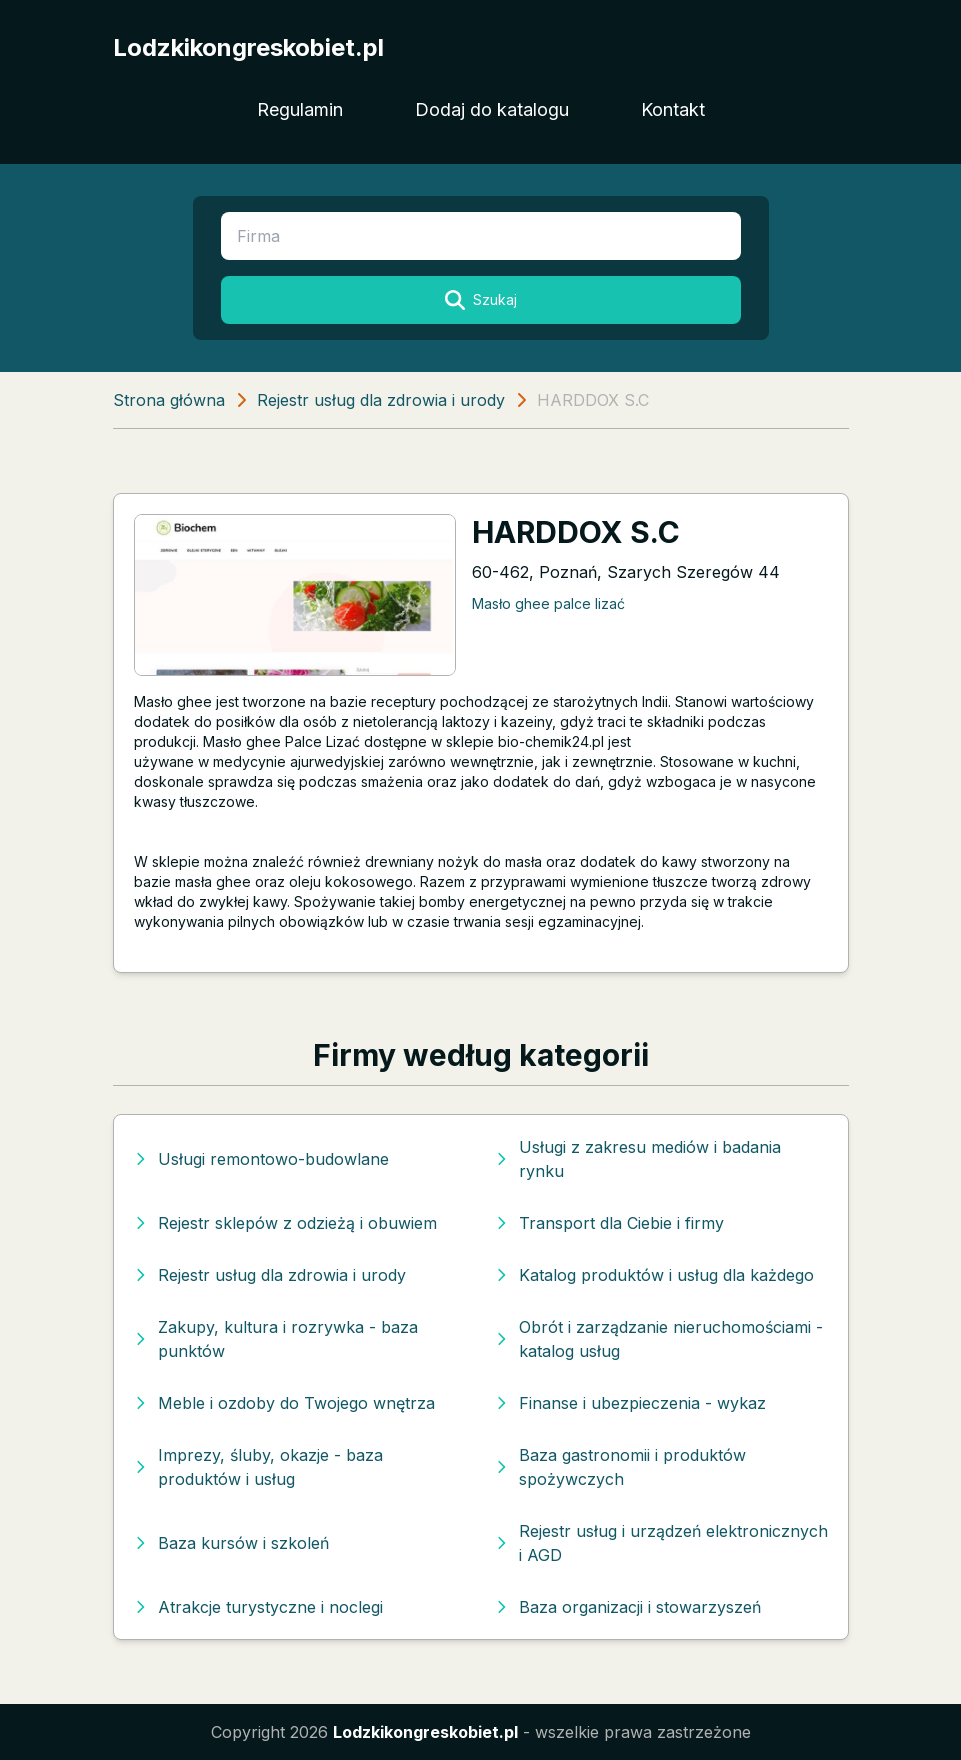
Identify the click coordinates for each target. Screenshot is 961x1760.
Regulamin (300, 109)
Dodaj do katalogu (492, 109)
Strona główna (169, 400)
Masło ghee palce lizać (548, 603)
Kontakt (673, 109)
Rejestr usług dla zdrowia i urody (381, 400)
